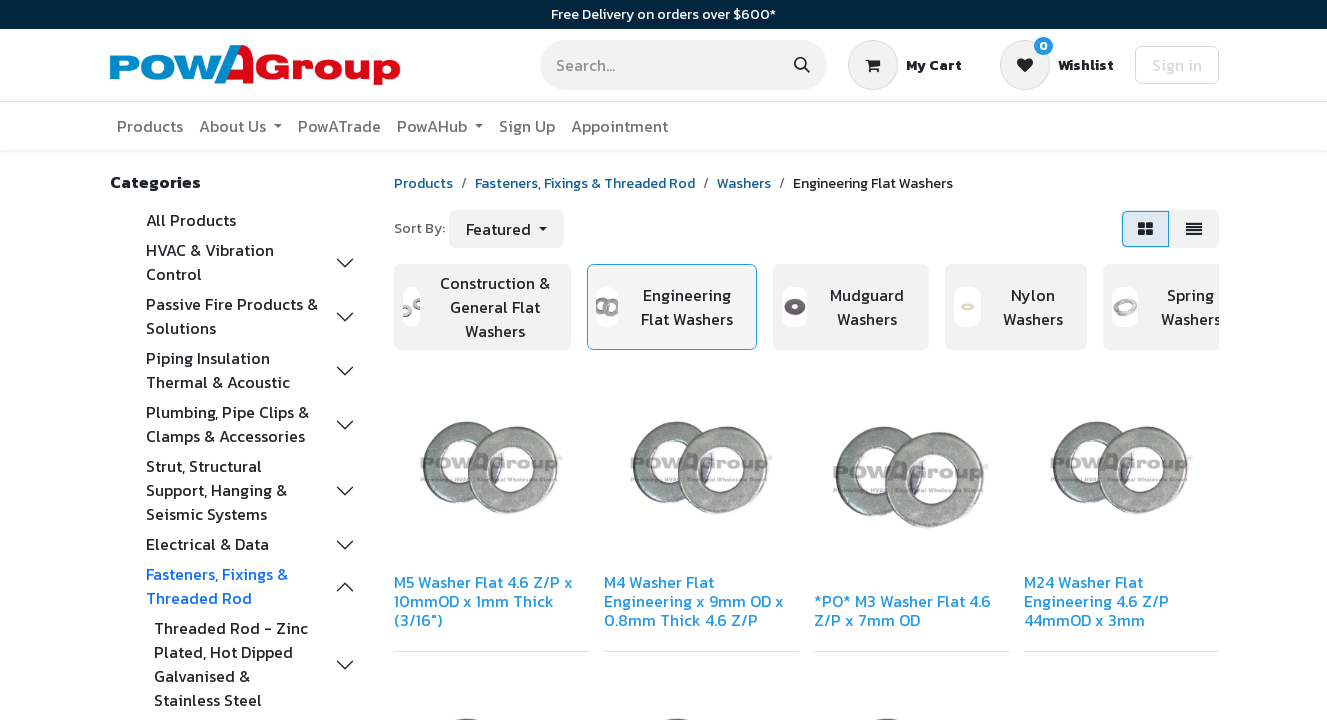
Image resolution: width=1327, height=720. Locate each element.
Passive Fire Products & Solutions (232, 316)
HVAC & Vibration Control (210, 262)
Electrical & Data (207, 544)
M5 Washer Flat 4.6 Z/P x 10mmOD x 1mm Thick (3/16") (483, 601)
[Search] (802, 65)
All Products (191, 220)
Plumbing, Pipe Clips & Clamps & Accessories (227, 424)
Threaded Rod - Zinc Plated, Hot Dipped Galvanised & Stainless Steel (231, 664)
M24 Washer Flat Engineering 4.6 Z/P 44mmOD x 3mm (1096, 601)
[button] (506, 229)
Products (423, 183)
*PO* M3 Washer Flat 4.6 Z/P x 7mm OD (902, 610)
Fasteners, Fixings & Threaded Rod (217, 586)
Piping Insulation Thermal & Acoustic (218, 370)
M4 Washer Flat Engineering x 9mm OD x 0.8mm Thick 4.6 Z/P (694, 601)
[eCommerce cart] (905, 65)
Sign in (1177, 65)
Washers (744, 183)
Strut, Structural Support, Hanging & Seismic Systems (216, 490)
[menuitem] (150, 126)
